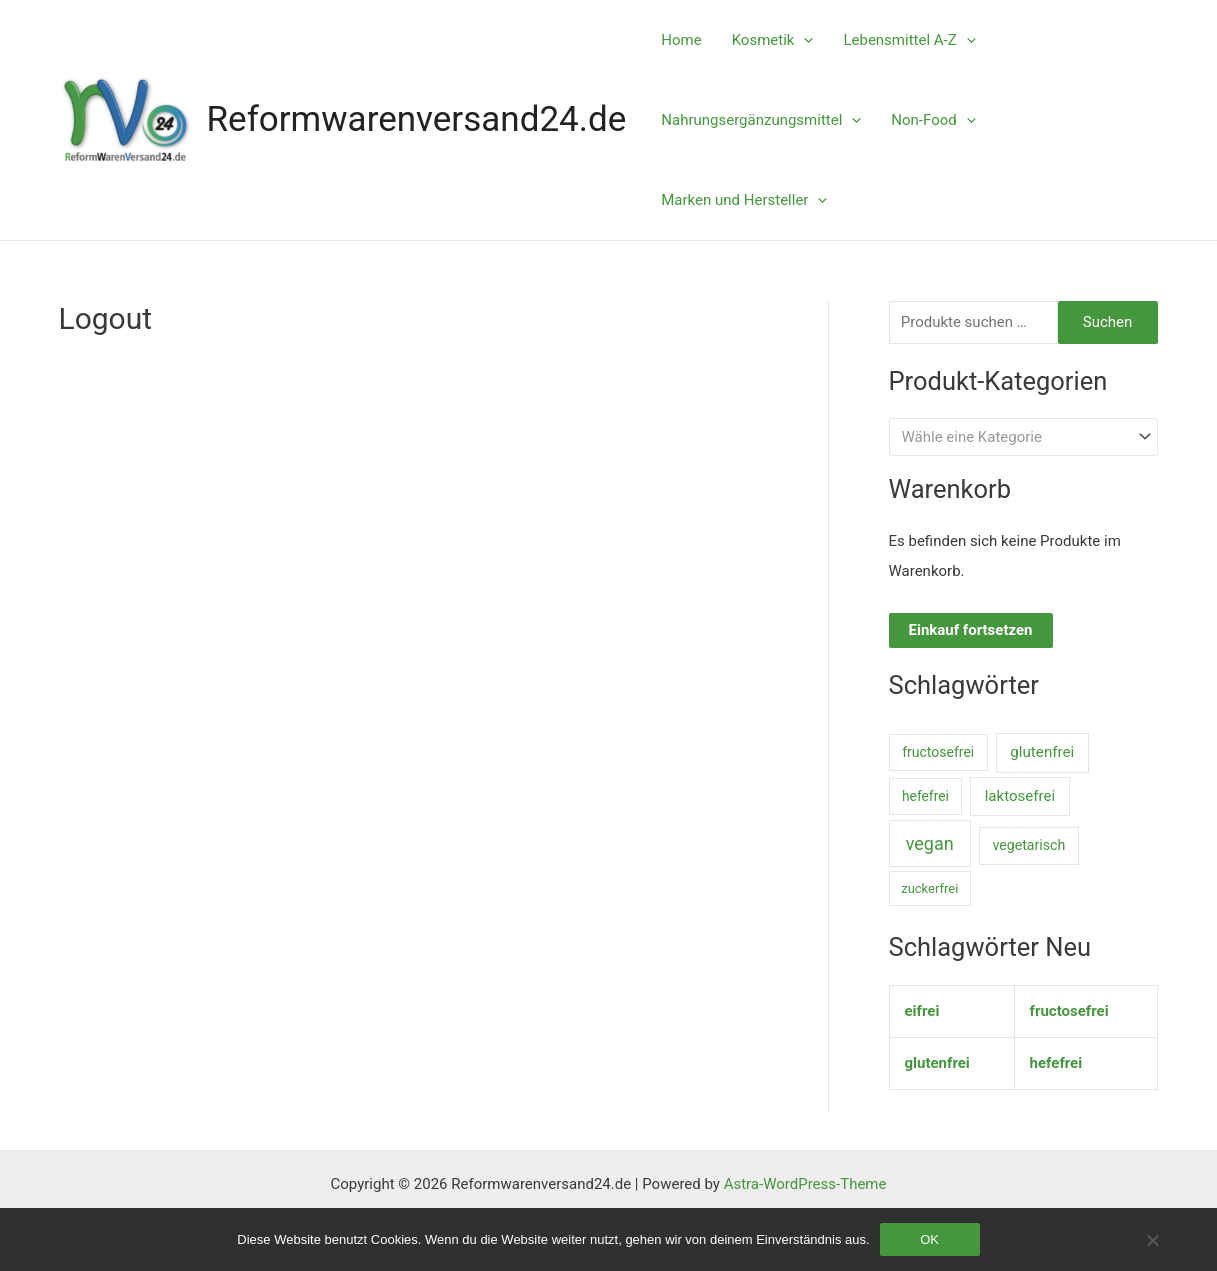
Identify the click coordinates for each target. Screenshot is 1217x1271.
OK (929, 1239)
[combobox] (1023, 436)
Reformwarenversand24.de (417, 119)
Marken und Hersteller (744, 200)
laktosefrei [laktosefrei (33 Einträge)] (1020, 796)
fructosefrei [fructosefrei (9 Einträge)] (938, 752)
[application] (803, 40)
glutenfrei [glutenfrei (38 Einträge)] (1042, 752)
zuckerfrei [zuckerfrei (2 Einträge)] (929, 888)
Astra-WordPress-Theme (805, 1184)
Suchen (1108, 322)
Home (681, 40)
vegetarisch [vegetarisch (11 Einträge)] (1028, 845)
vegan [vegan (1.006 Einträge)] (930, 843)
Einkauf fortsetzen (971, 630)
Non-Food (933, 120)
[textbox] (1014, 437)
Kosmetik (773, 40)
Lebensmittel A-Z (909, 40)
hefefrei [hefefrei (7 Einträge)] (925, 796)
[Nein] (1152, 1240)
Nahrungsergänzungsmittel (761, 120)
